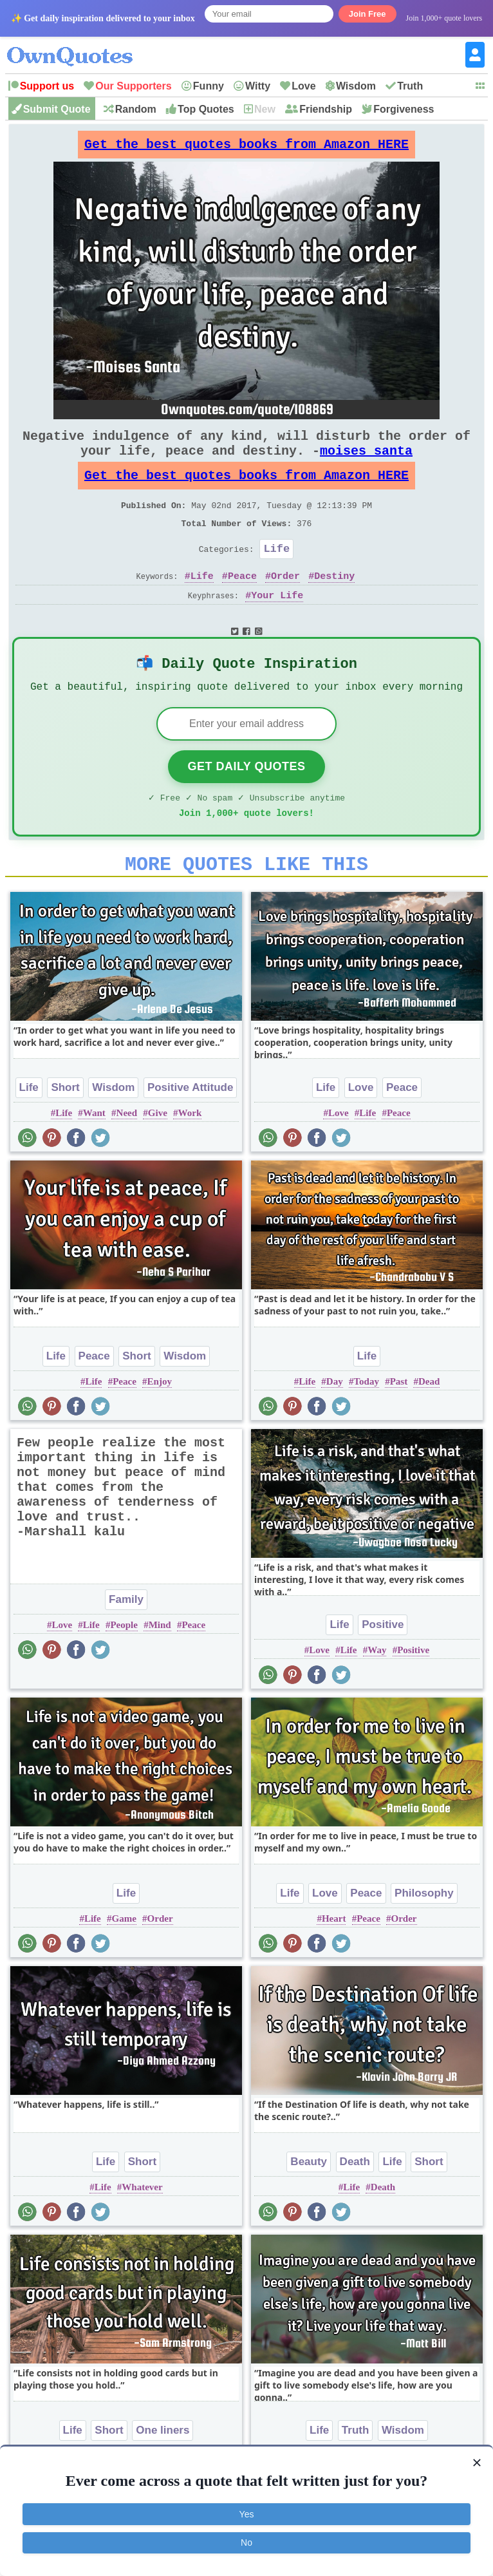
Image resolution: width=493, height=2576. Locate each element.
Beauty (308, 2205)
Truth (410, 85)
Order (285, 604)
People (124, 1668)
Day (334, 1424)
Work (190, 1156)
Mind (160, 1668)
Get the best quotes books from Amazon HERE (246, 147)
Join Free (367, 14)
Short (65, 1130)
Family (126, 1642)
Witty (257, 85)
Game (123, 1961)
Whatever (142, 2230)
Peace (242, 604)
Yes (246, 2514)
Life (276, 574)
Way (376, 1693)
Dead (429, 1424)
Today (365, 1424)
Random (135, 109)
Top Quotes (206, 109)
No (246, 2542)
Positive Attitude (190, 1130)
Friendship (325, 109)
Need (127, 1156)
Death (355, 2205)
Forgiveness (403, 109)
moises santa (366, 463)
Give (157, 1156)
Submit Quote (57, 109)
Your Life (277, 624)
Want (94, 1156)
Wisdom (356, 85)
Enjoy (159, 1424)
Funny (208, 85)
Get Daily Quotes (246, 801)
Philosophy (424, 1936)
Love (303, 85)
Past (399, 1424)
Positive (383, 1668)
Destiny (334, 604)
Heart (334, 1961)
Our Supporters (133, 85)
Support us (47, 85)
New (264, 109)
